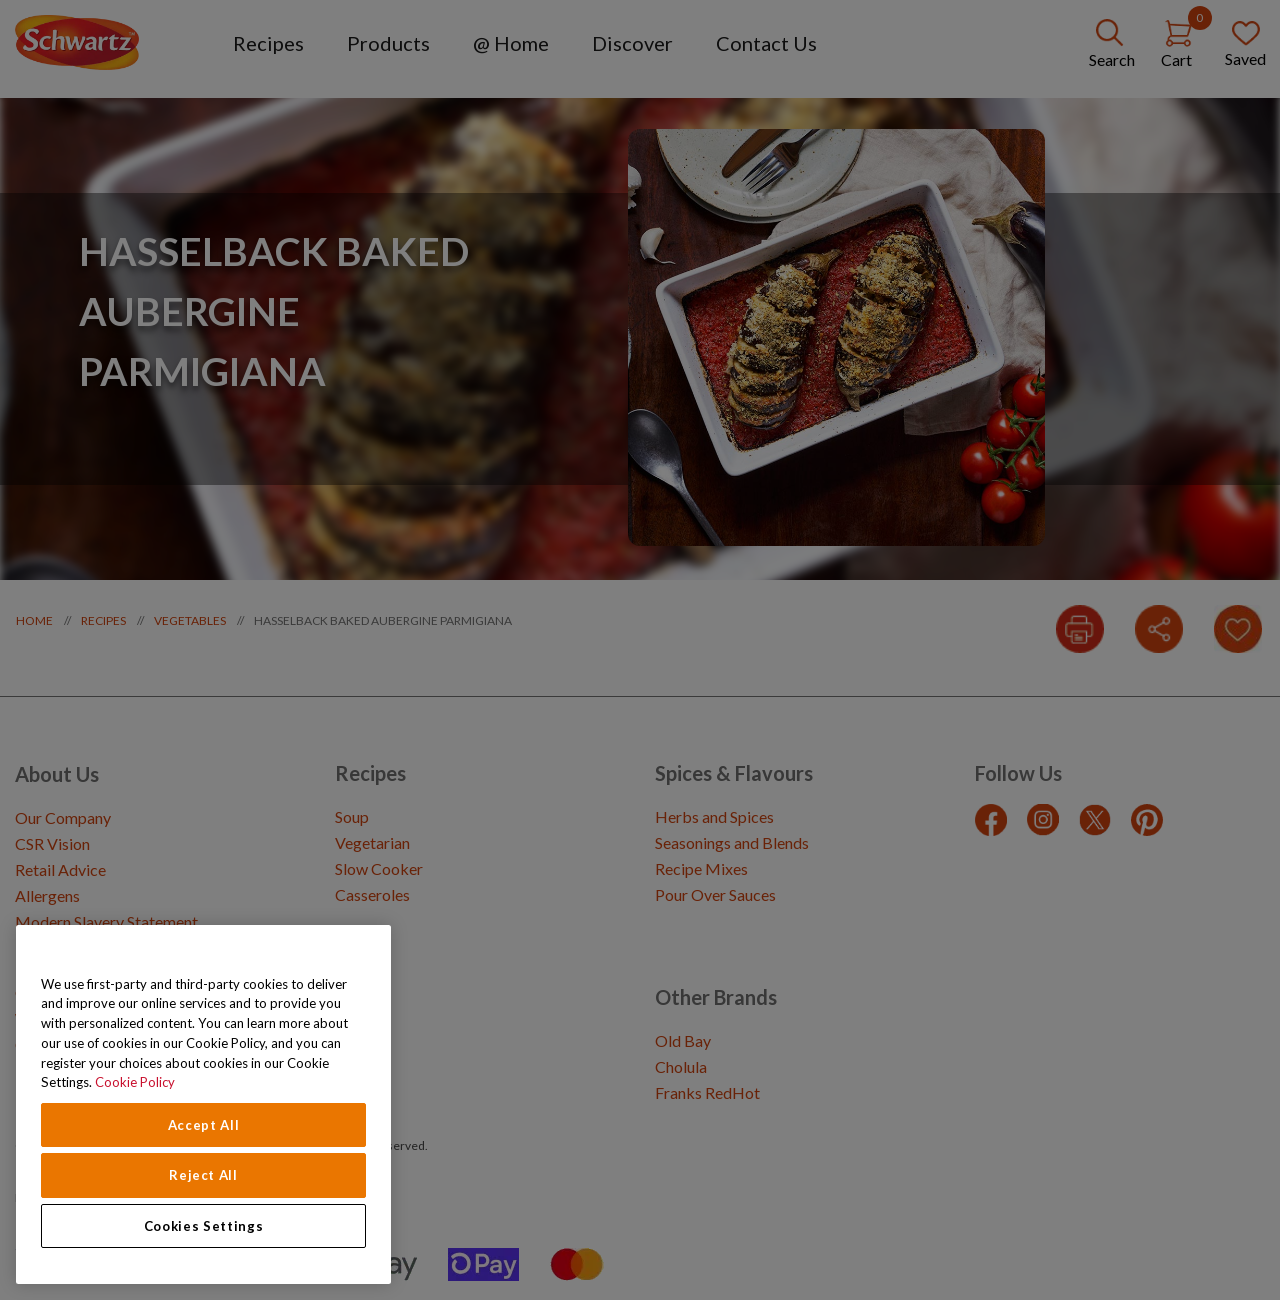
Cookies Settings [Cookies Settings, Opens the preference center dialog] (204, 1226)
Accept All (204, 1125)
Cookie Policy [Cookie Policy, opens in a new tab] (135, 1082)
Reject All (203, 1175)
